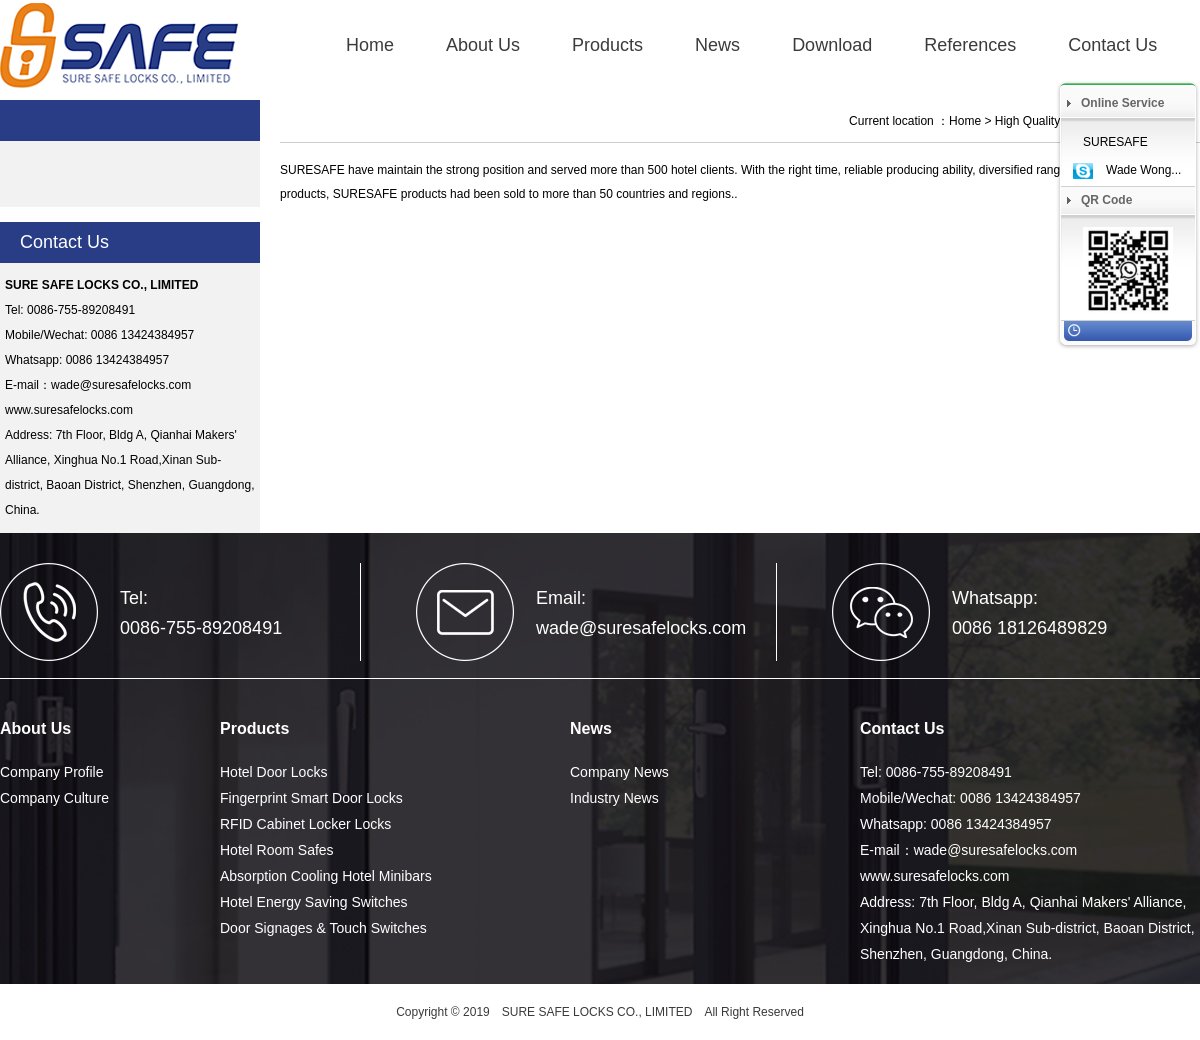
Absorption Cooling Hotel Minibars (326, 876)
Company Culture (54, 798)
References (970, 45)
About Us (483, 45)
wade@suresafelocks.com (121, 385)
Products (607, 45)
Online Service (1122, 103)
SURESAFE (1115, 142)
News (717, 45)
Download (832, 45)
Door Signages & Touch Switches (323, 928)
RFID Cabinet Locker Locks (305, 824)
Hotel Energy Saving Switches (314, 902)
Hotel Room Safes (277, 850)
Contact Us (1112, 45)
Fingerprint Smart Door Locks (311, 798)
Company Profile (52, 772)
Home (370, 45)
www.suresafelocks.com (69, 410)
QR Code (1106, 200)
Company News (619, 772)
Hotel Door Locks (273, 772)
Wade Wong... (1143, 170)
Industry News (614, 798)
